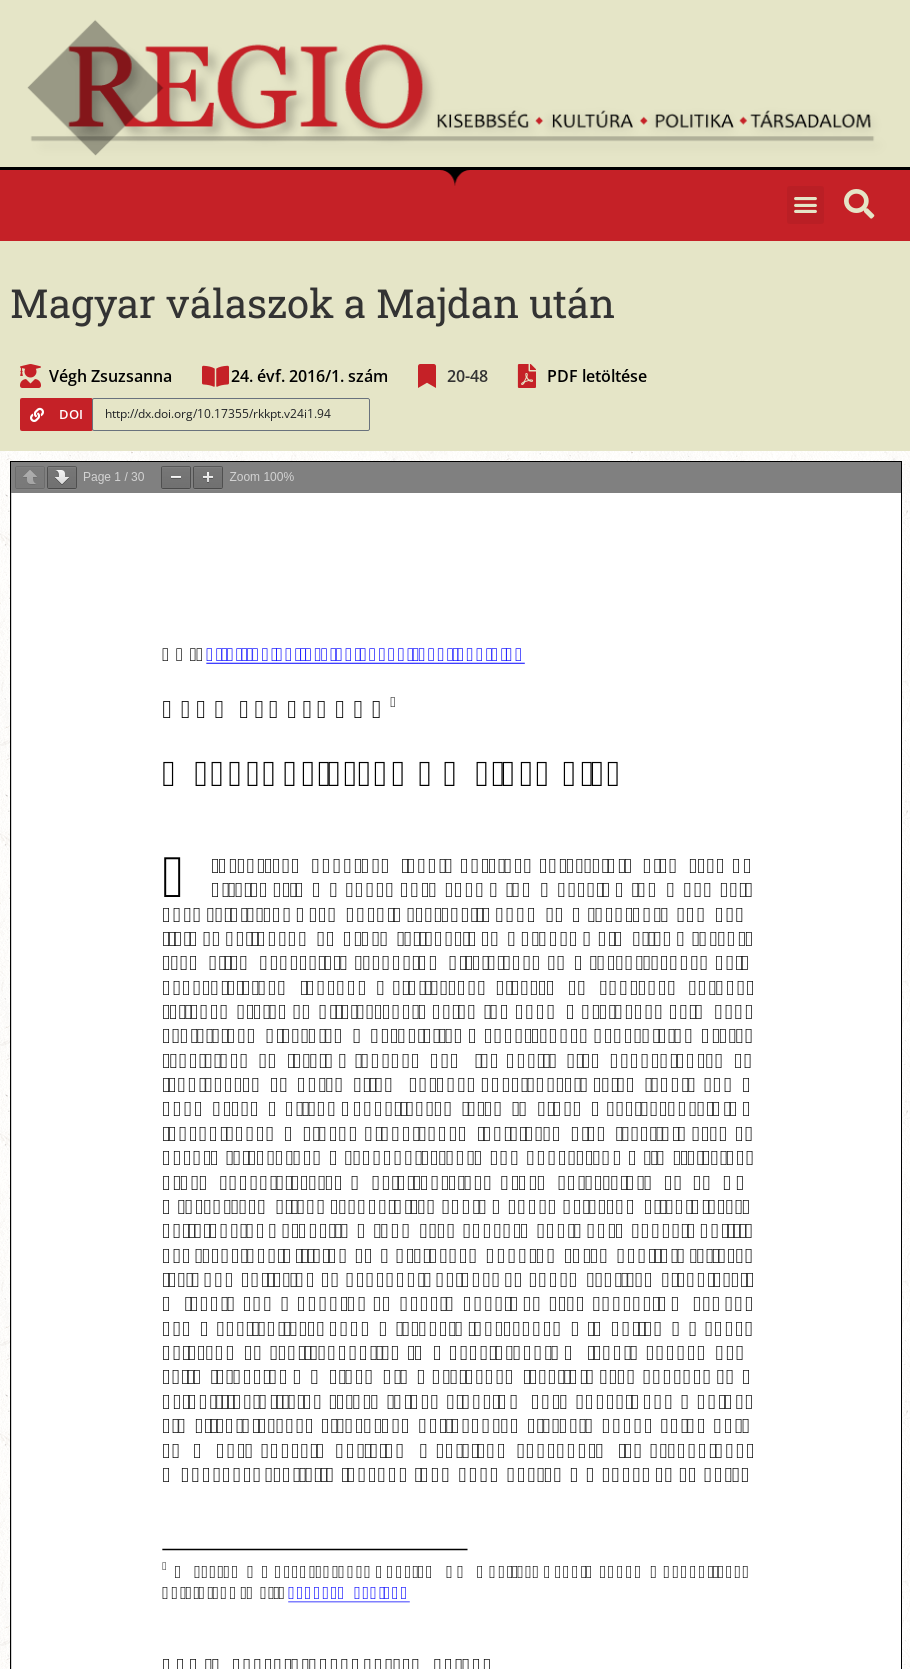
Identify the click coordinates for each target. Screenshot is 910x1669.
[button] (806, 205)
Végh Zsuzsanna (110, 376)
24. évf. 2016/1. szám (309, 376)
